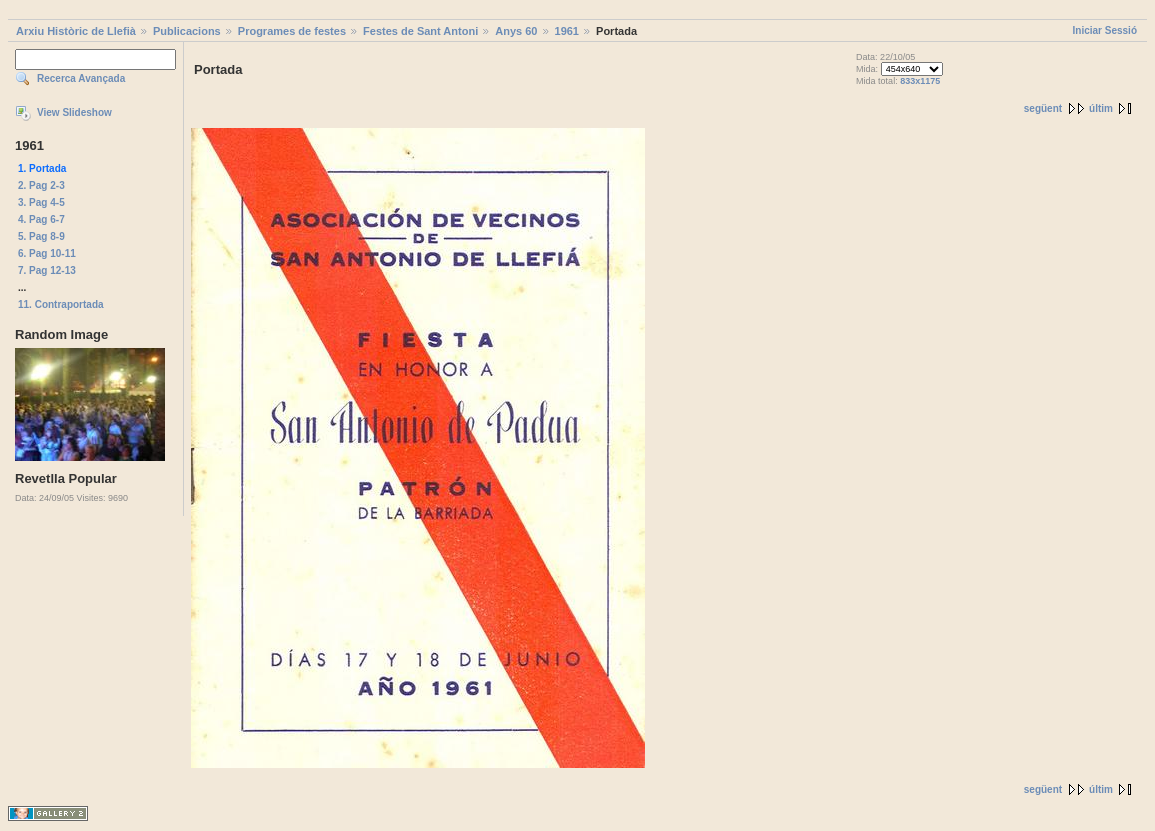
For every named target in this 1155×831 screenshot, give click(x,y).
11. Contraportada (61, 304)
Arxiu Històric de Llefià (76, 31)
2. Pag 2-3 (41, 185)
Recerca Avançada (81, 78)
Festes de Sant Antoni (420, 31)
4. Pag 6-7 (41, 219)
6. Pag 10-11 (47, 253)
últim (1101, 108)
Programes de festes (292, 31)
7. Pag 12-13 (47, 270)
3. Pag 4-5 (41, 202)
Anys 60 (516, 31)
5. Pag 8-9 (41, 236)
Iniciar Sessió (1105, 30)
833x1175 (920, 81)
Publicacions (187, 31)
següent (1043, 108)
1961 (567, 31)
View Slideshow (74, 112)
